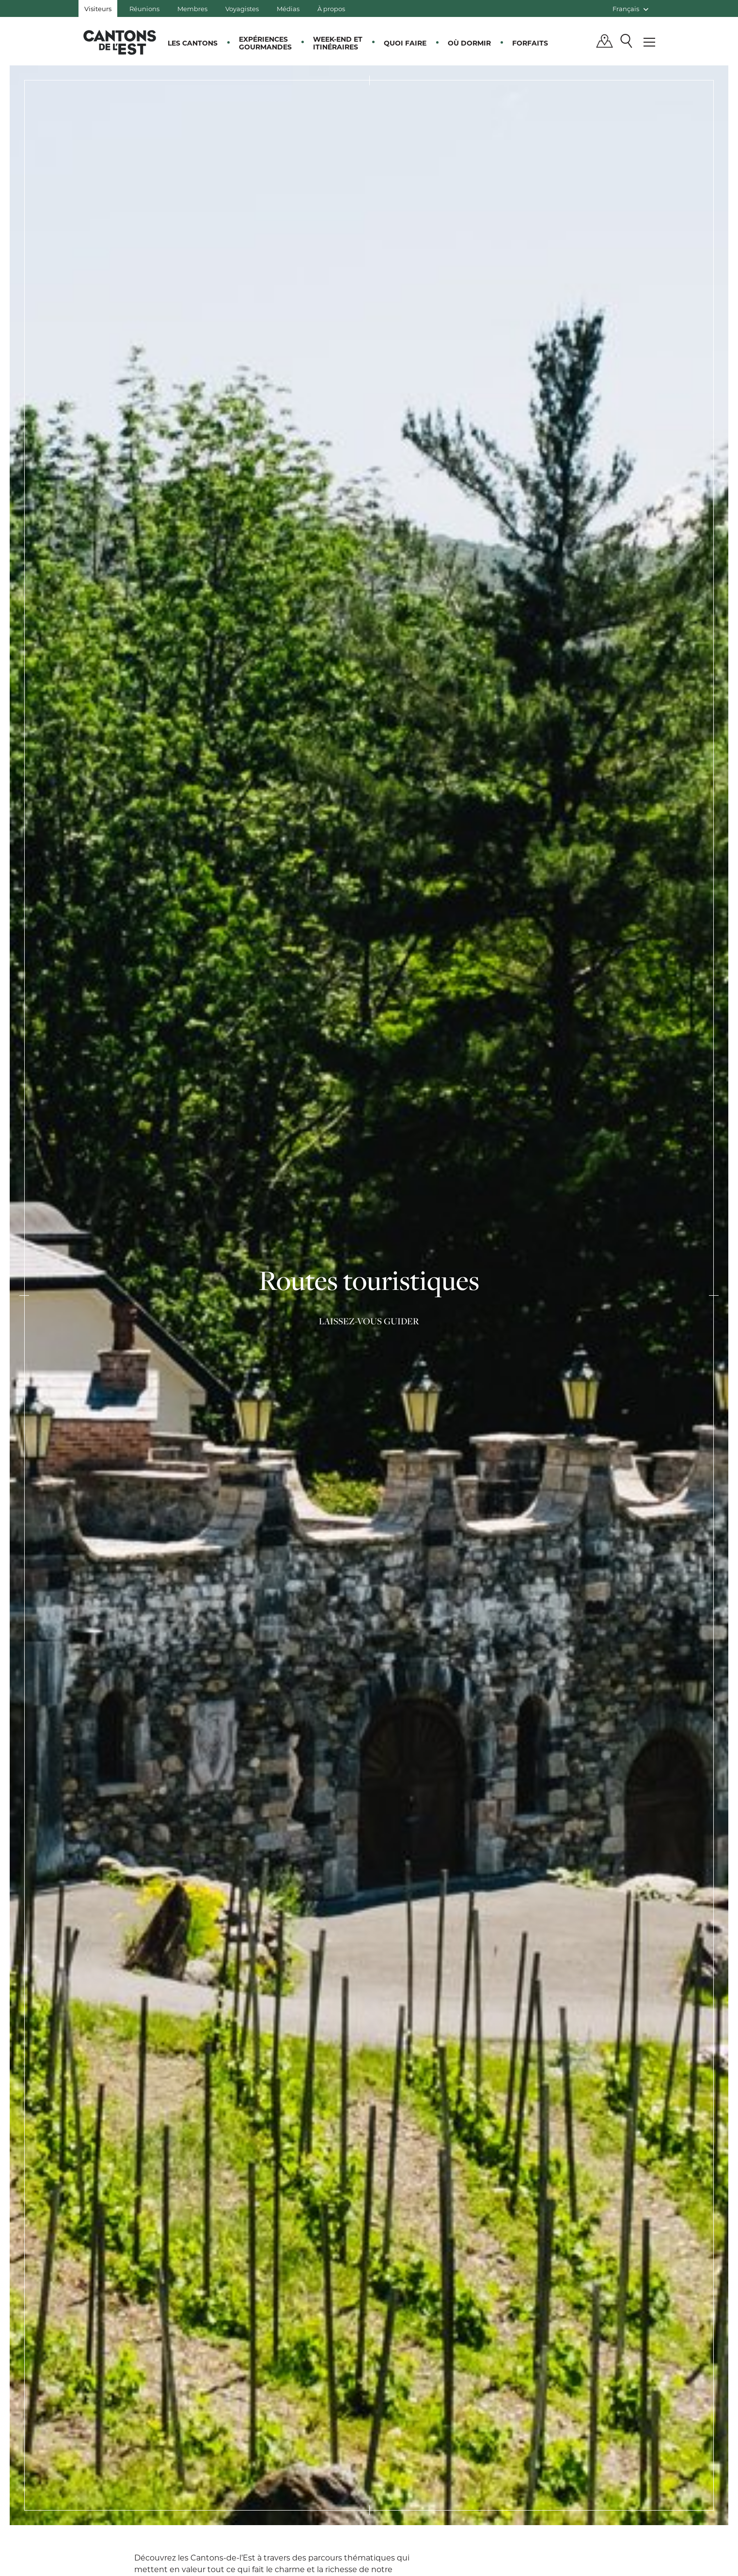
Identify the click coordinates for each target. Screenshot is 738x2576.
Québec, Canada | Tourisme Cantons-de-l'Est (119, 42)
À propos (331, 8)
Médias (288, 8)
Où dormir (469, 42)
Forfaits (530, 42)
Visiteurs (97, 8)
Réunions (144, 8)
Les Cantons (193, 42)
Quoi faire (405, 42)
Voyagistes (242, 8)
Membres (192, 8)
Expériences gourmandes (265, 42)
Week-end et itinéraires (337, 42)
